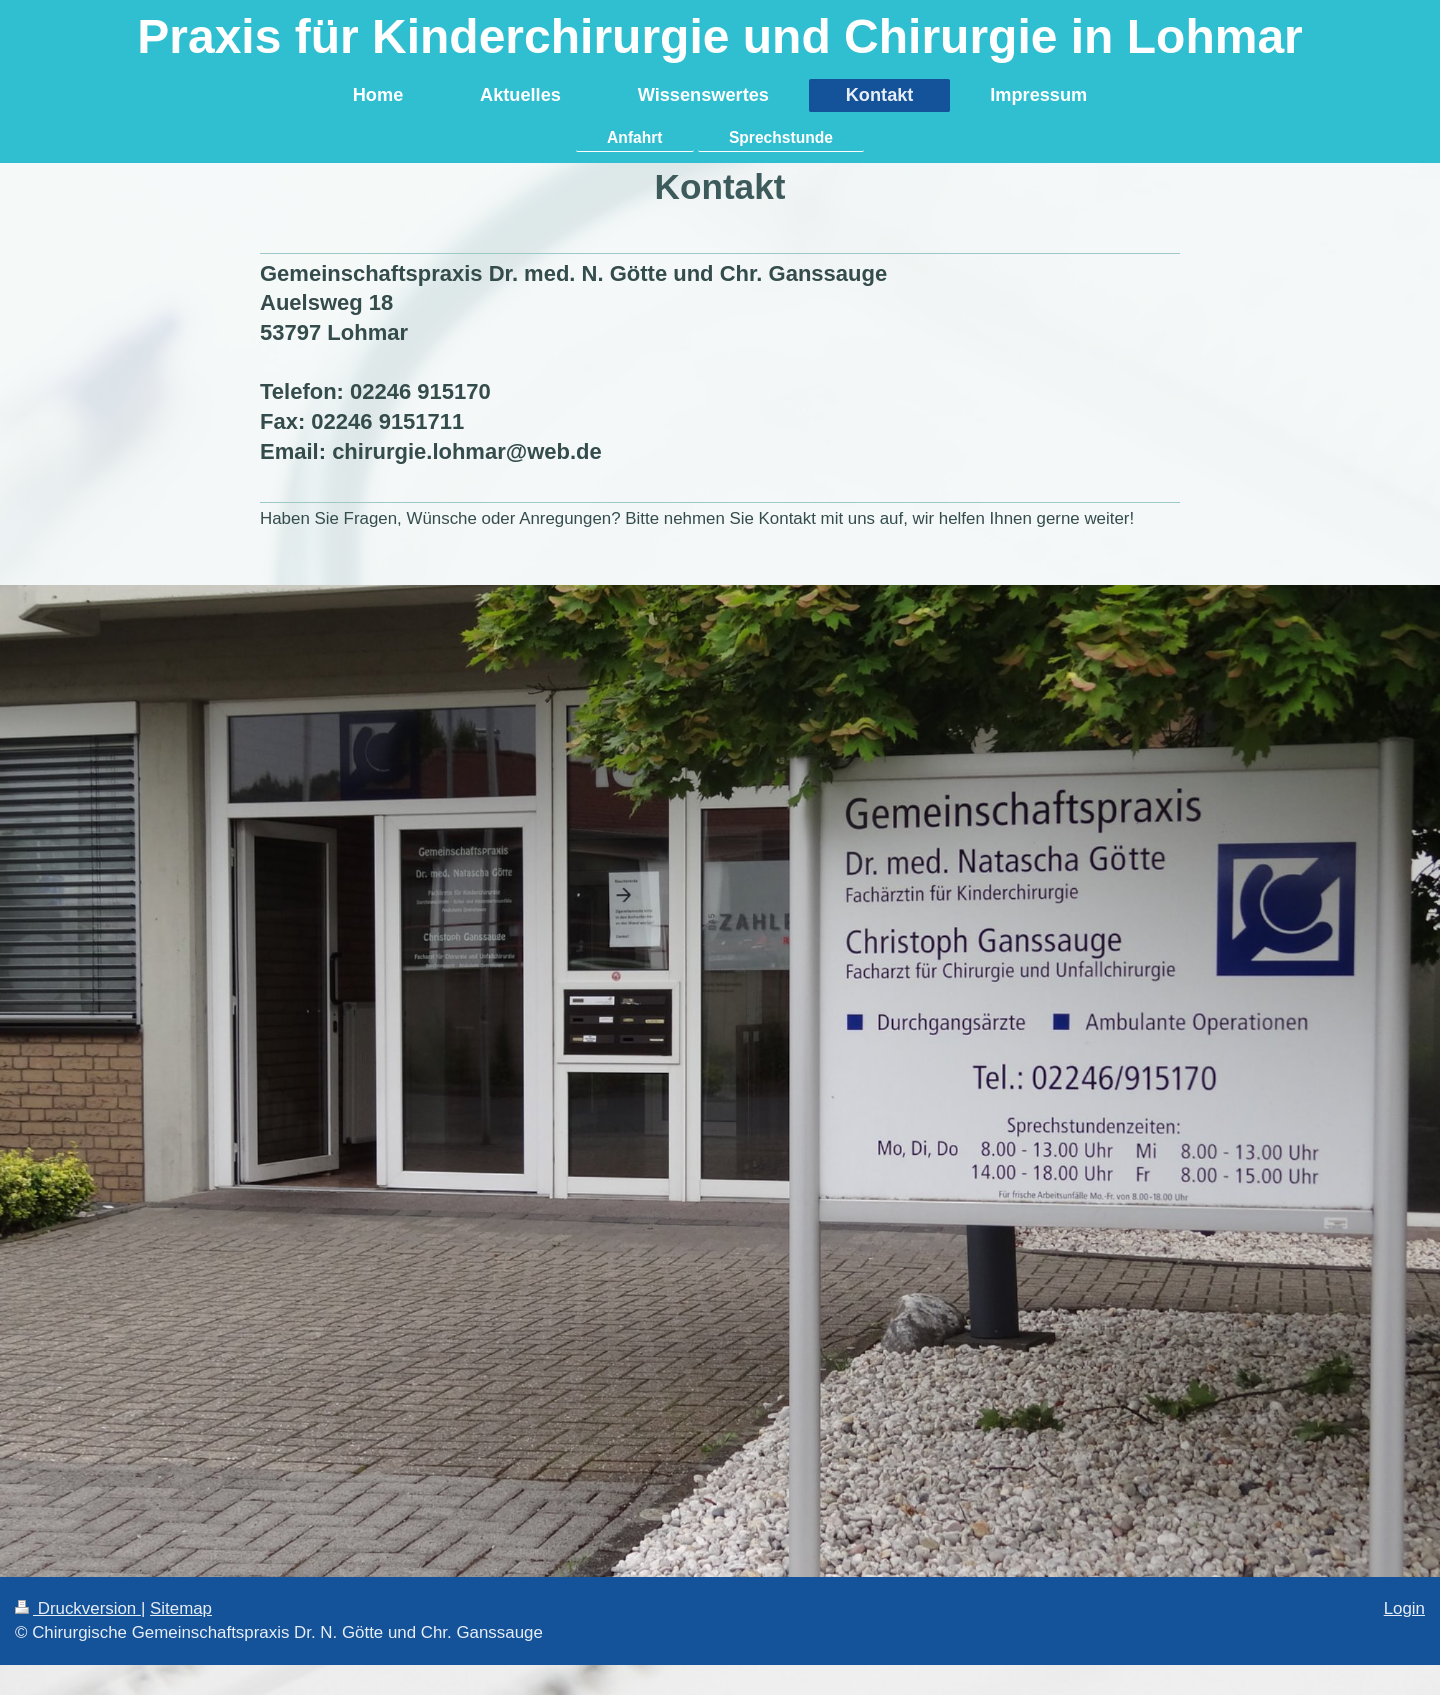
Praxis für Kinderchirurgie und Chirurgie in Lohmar (720, 36)
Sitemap (181, 1608)
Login (1404, 1608)
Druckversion (78, 1608)
